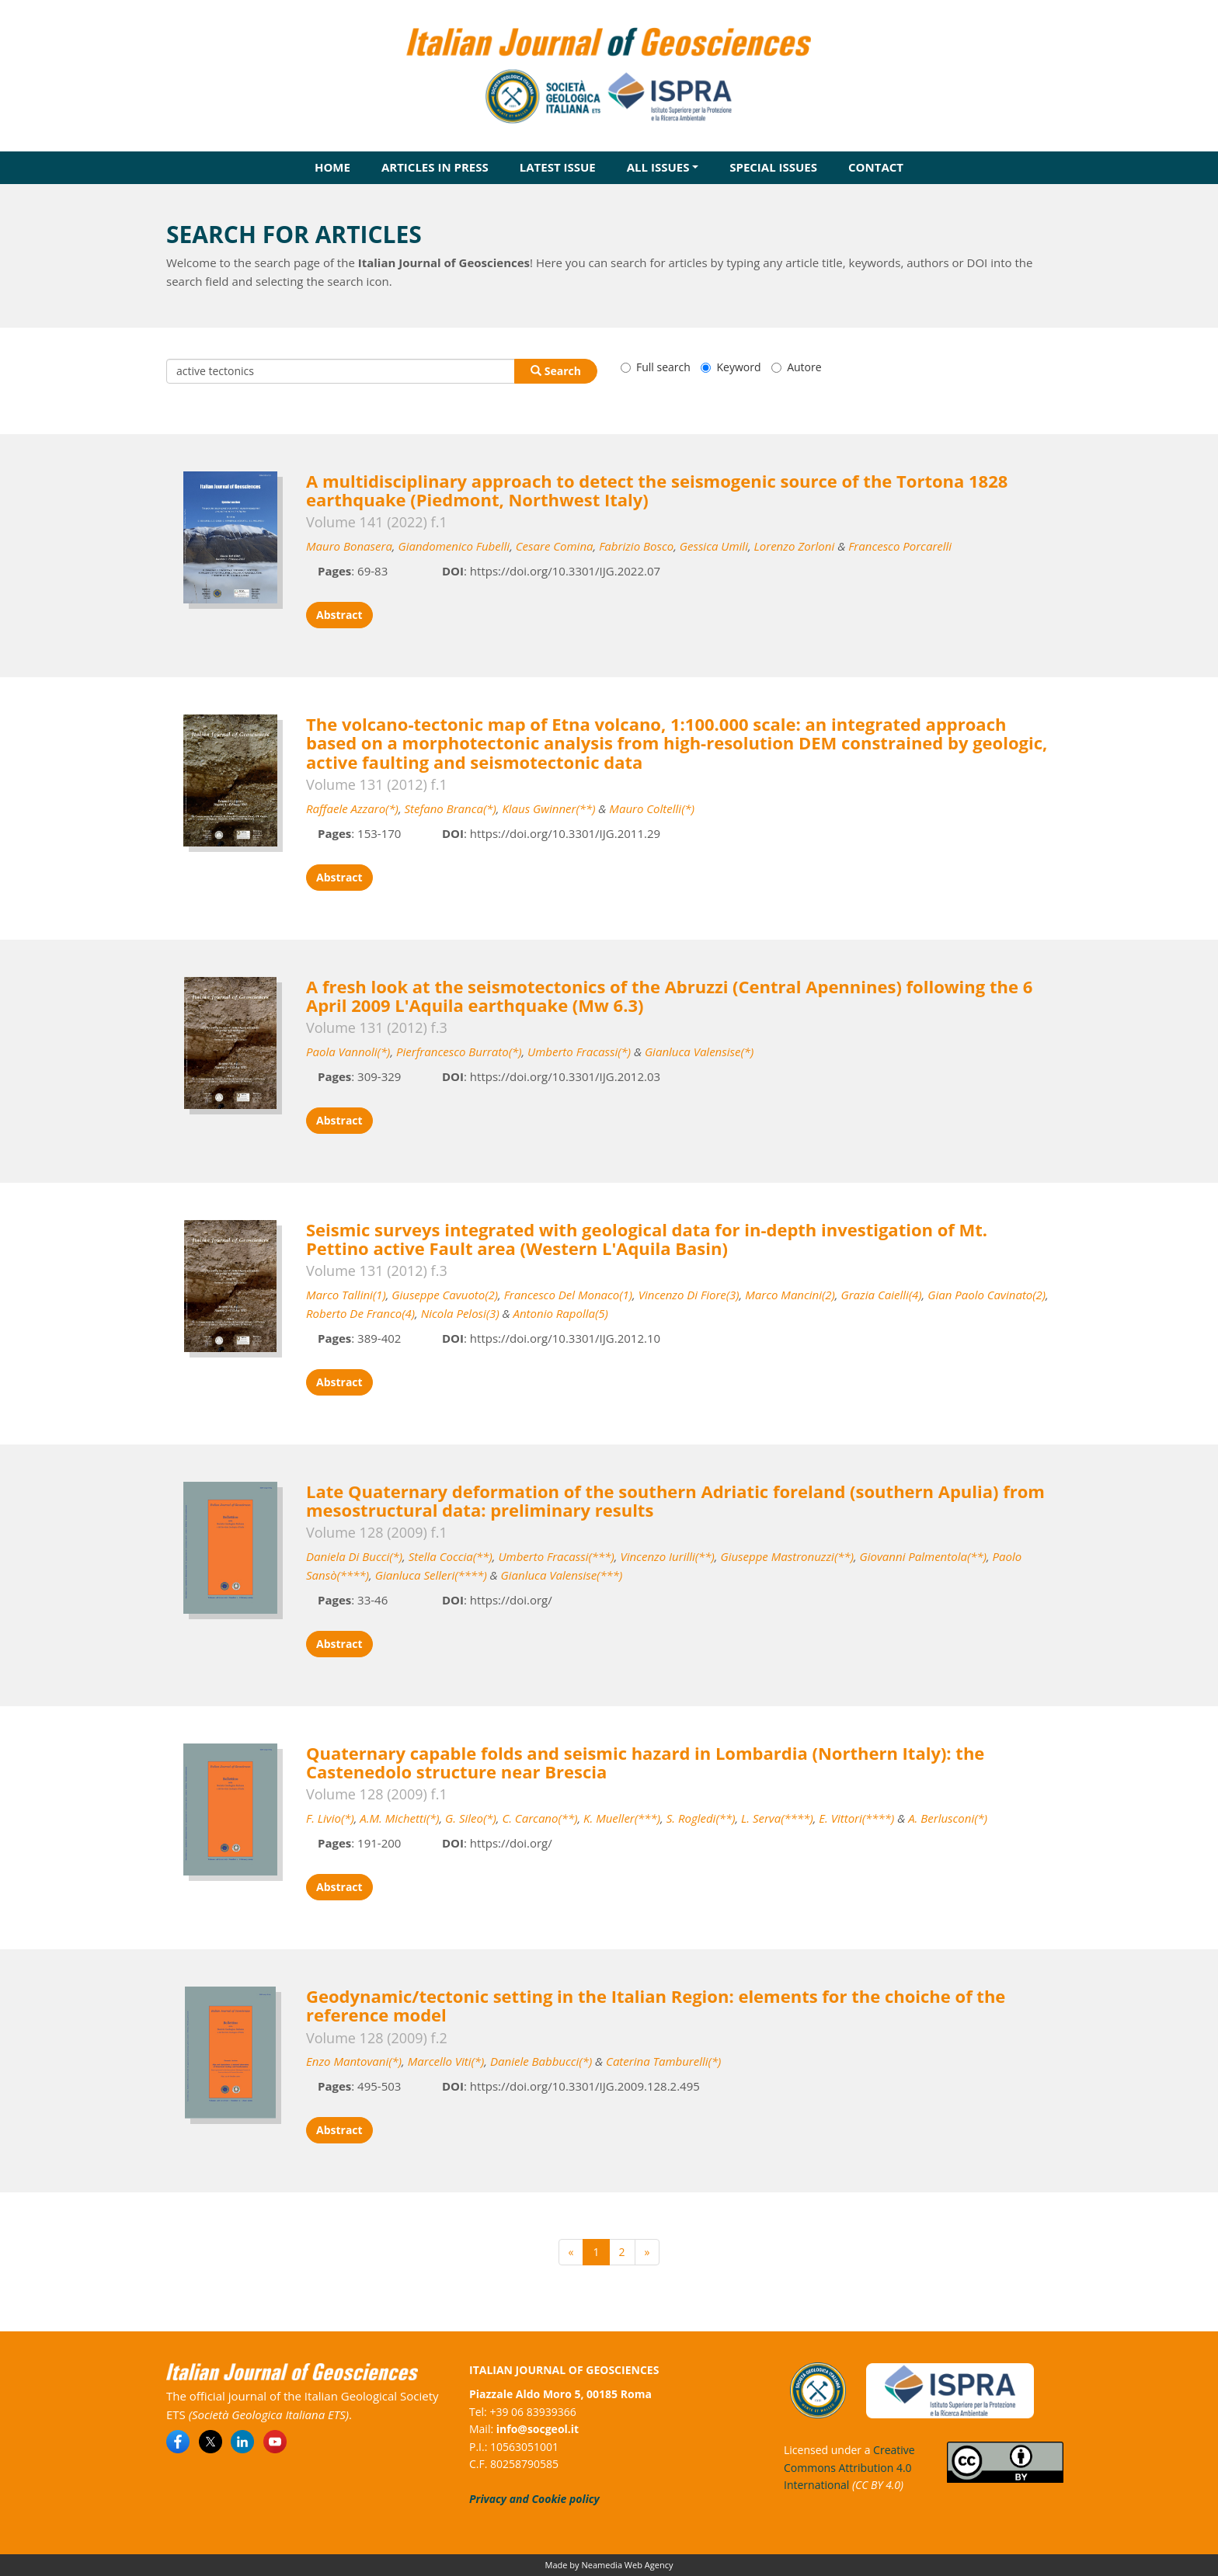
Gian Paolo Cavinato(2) (986, 1294)
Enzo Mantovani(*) (354, 2061)
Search (556, 370)
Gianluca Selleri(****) (431, 1575)
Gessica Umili (714, 546)
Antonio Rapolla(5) (560, 1313)
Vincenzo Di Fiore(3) (689, 1294)
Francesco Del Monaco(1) (568, 1294)
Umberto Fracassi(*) (579, 1051)
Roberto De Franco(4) (360, 1313)
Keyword (730, 367)
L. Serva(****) (777, 1818)
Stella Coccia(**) (450, 1556)
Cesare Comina (554, 546)
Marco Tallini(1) (346, 1294)
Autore (796, 367)
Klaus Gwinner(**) (548, 808)
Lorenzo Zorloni (794, 546)
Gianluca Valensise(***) (562, 1575)
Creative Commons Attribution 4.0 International (849, 2467)
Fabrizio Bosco (636, 546)
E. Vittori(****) (856, 1818)
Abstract (339, 614)
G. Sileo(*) (470, 1818)
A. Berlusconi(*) (947, 1818)
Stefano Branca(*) (450, 808)
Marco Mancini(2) (790, 1294)
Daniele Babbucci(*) (541, 2061)
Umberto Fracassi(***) (556, 1556)
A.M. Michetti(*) (399, 1818)
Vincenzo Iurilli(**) (667, 1556)
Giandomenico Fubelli (454, 546)
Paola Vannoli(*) (348, 1051)
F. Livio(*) (330, 1818)
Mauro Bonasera (349, 546)
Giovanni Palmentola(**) (923, 1556)
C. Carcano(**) (539, 1818)
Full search (656, 367)
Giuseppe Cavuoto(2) (445, 1294)
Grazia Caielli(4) (880, 1294)
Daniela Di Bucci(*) (354, 1556)
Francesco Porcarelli (900, 546)
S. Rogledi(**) (701, 1818)
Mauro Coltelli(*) (651, 808)
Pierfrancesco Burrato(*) (458, 1051)
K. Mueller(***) (621, 1818)
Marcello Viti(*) (446, 2061)
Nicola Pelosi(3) (460, 1313)
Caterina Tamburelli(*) (663, 2061)
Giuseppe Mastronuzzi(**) (786, 1556)
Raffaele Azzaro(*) (352, 808)
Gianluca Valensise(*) (699, 1051)
